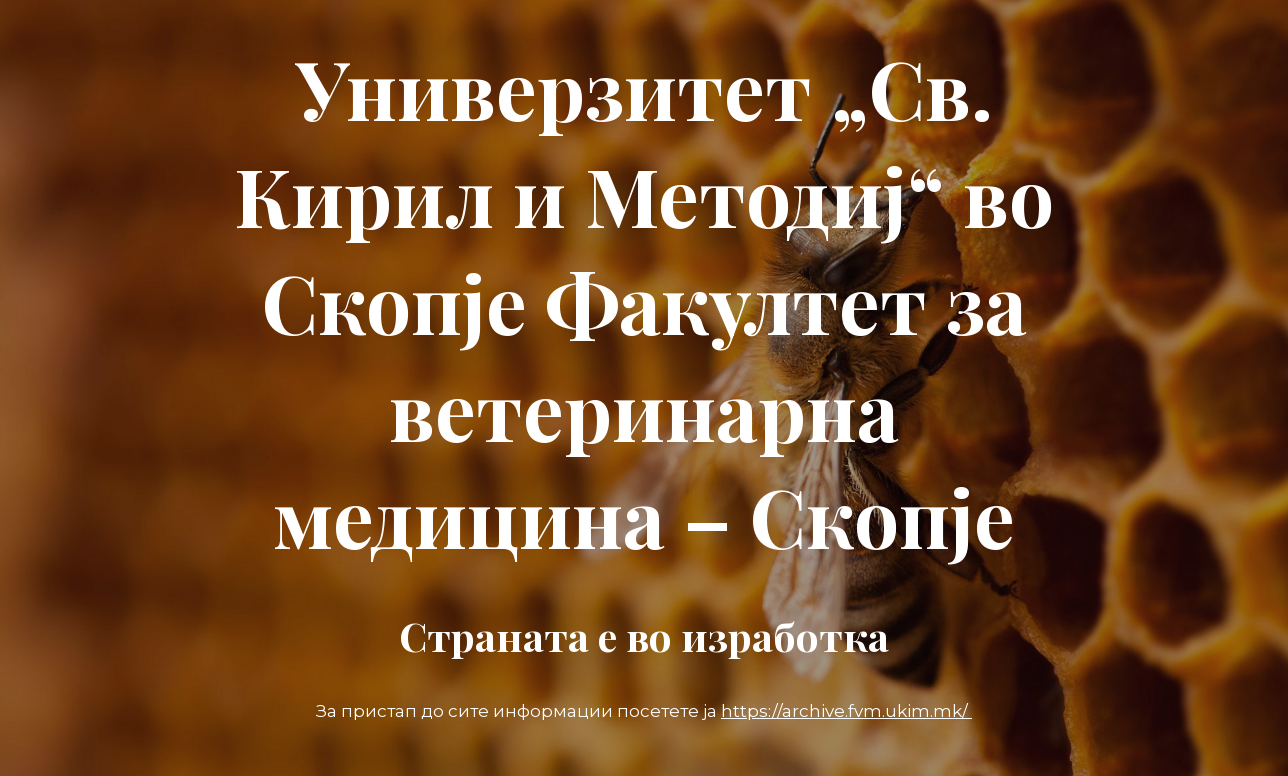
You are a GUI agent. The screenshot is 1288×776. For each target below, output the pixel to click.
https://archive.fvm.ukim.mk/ (846, 711)
